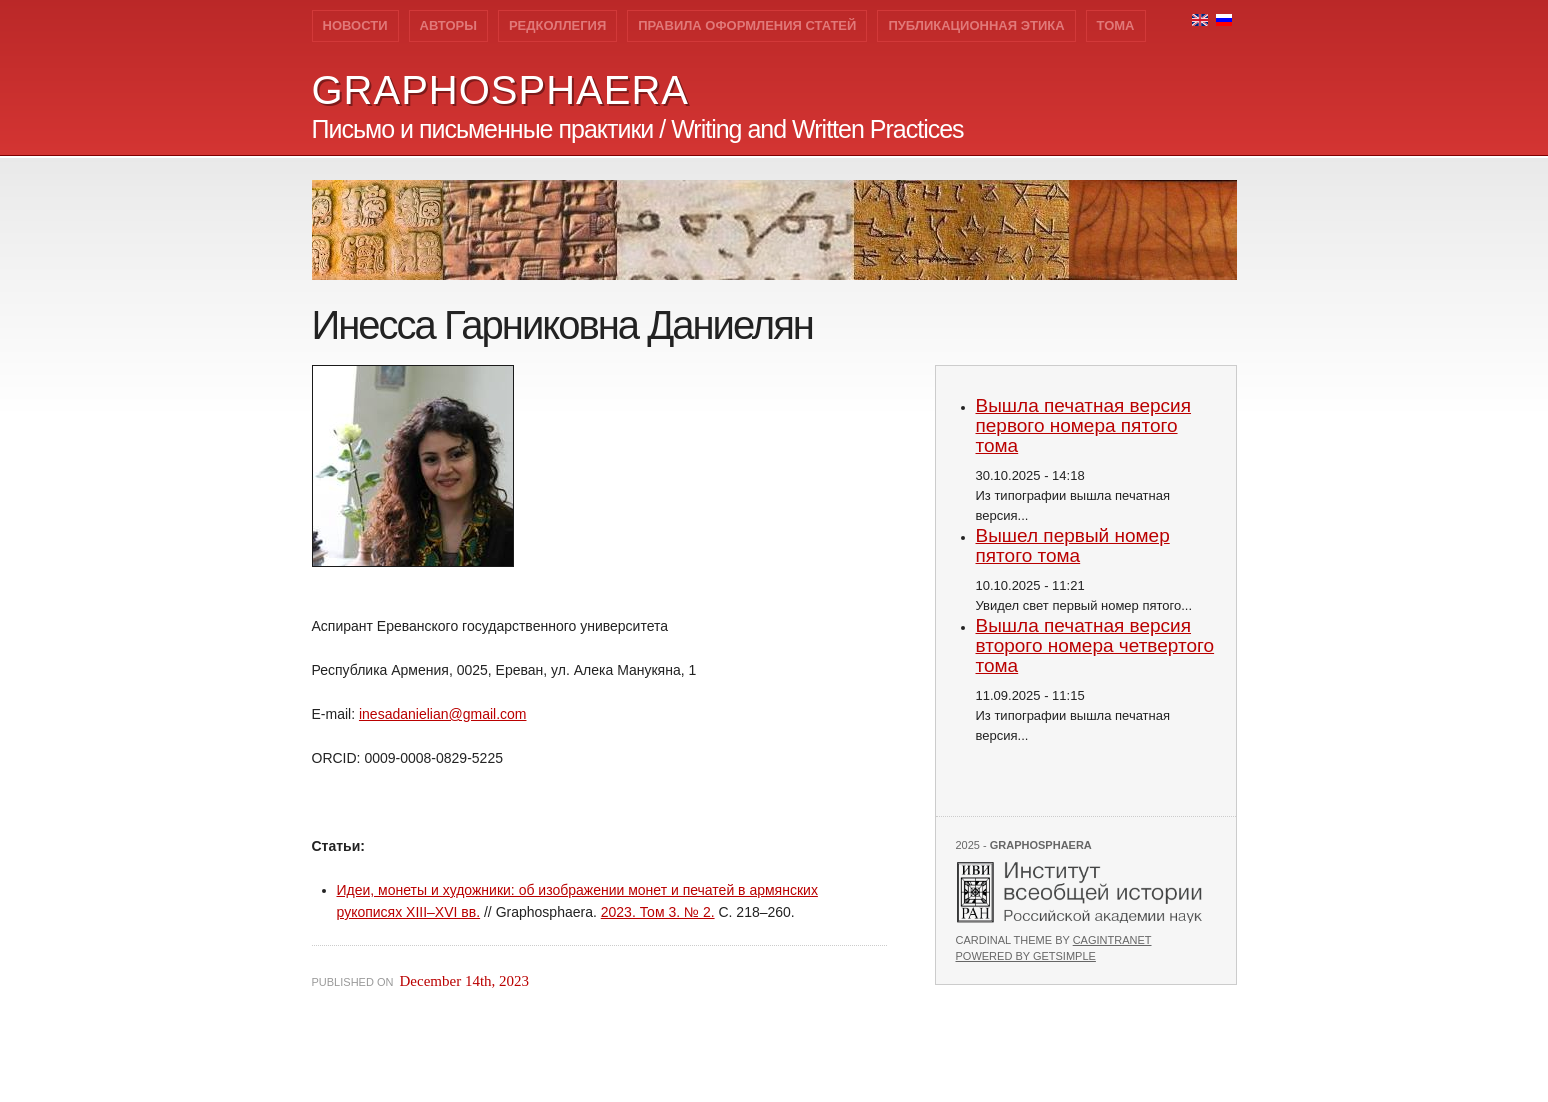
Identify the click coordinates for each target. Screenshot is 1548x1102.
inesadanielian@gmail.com (443, 714)
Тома (1116, 25)
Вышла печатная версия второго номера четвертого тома (1095, 645)
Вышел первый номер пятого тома (1073, 545)
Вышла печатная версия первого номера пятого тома (1084, 425)
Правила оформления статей (747, 25)
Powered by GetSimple (1026, 956)
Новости (355, 25)
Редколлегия (557, 25)
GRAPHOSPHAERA (501, 90)
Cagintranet (1112, 940)
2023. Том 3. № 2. (658, 912)
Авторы (448, 25)
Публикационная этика (976, 25)
